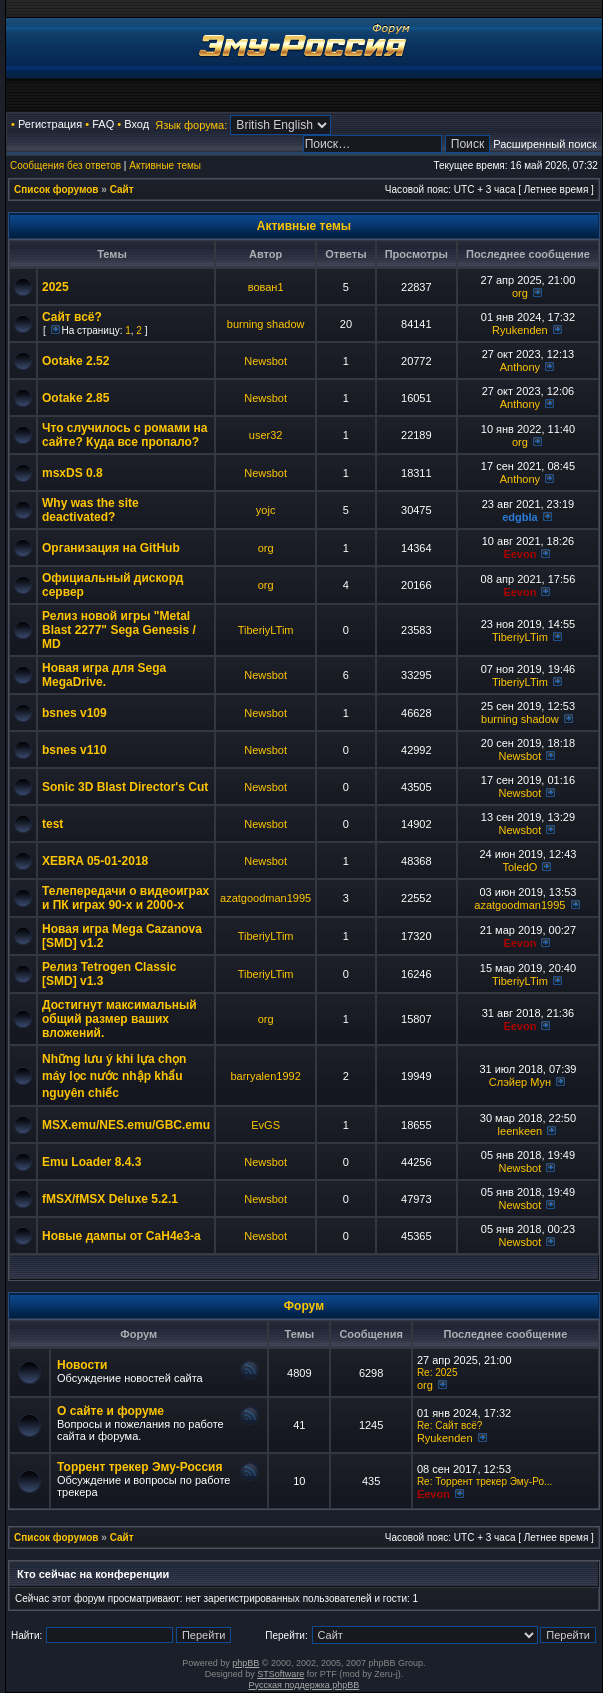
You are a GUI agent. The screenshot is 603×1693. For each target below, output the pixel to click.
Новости (82, 1365)
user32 (266, 435)
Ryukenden (520, 330)
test (52, 824)
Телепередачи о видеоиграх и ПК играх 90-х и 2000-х (125, 898)
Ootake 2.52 (75, 361)
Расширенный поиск (545, 144)
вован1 (266, 287)
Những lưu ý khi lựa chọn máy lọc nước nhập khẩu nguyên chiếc (114, 1076)
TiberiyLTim (266, 630)
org (520, 293)
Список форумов (56, 189)
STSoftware (280, 1674)
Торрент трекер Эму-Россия (139, 1467)
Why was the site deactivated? (90, 510)
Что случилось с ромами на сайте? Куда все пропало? (124, 435)
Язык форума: (191, 125)
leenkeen (520, 1131)
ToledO (519, 867)
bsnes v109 (74, 713)
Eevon (519, 554)
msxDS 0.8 (72, 473)
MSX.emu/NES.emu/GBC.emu (126, 1125)
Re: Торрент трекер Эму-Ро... (484, 1481)
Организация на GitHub (111, 548)
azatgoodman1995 (265, 898)
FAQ (103, 124)
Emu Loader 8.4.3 (91, 1162)
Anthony (520, 367)
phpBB (245, 1663)
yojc (266, 510)
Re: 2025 (437, 1372)
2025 (55, 287)
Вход (136, 124)
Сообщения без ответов (65, 165)
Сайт (122, 189)
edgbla (519, 517)
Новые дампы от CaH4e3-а (121, 1236)
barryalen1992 (265, 1076)
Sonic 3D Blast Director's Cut (125, 787)
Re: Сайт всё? (450, 1425)
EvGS (265, 1125)
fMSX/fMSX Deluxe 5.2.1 (110, 1199)
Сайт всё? (72, 317)
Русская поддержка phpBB (304, 1685)
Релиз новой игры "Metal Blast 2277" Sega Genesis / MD (119, 630)
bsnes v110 (74, 750)
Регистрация (50, 124)
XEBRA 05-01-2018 (95, 861)
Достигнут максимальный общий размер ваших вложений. (119, 1019)
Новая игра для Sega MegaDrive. (104, 675)
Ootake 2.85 (75, 398)
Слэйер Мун (520, 1082)
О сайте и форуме (110, 1411)
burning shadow (266, 324)
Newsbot (265, 361)
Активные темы (165, 165)
